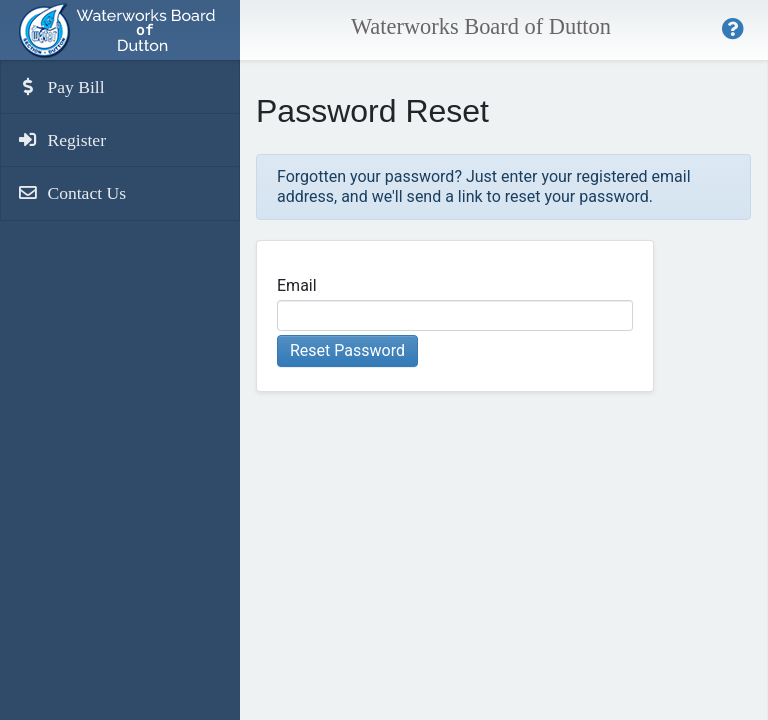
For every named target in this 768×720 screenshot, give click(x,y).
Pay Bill (61, 87)
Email (297, 285)
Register (61, 140)
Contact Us (71, 193)
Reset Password (347, 350)
